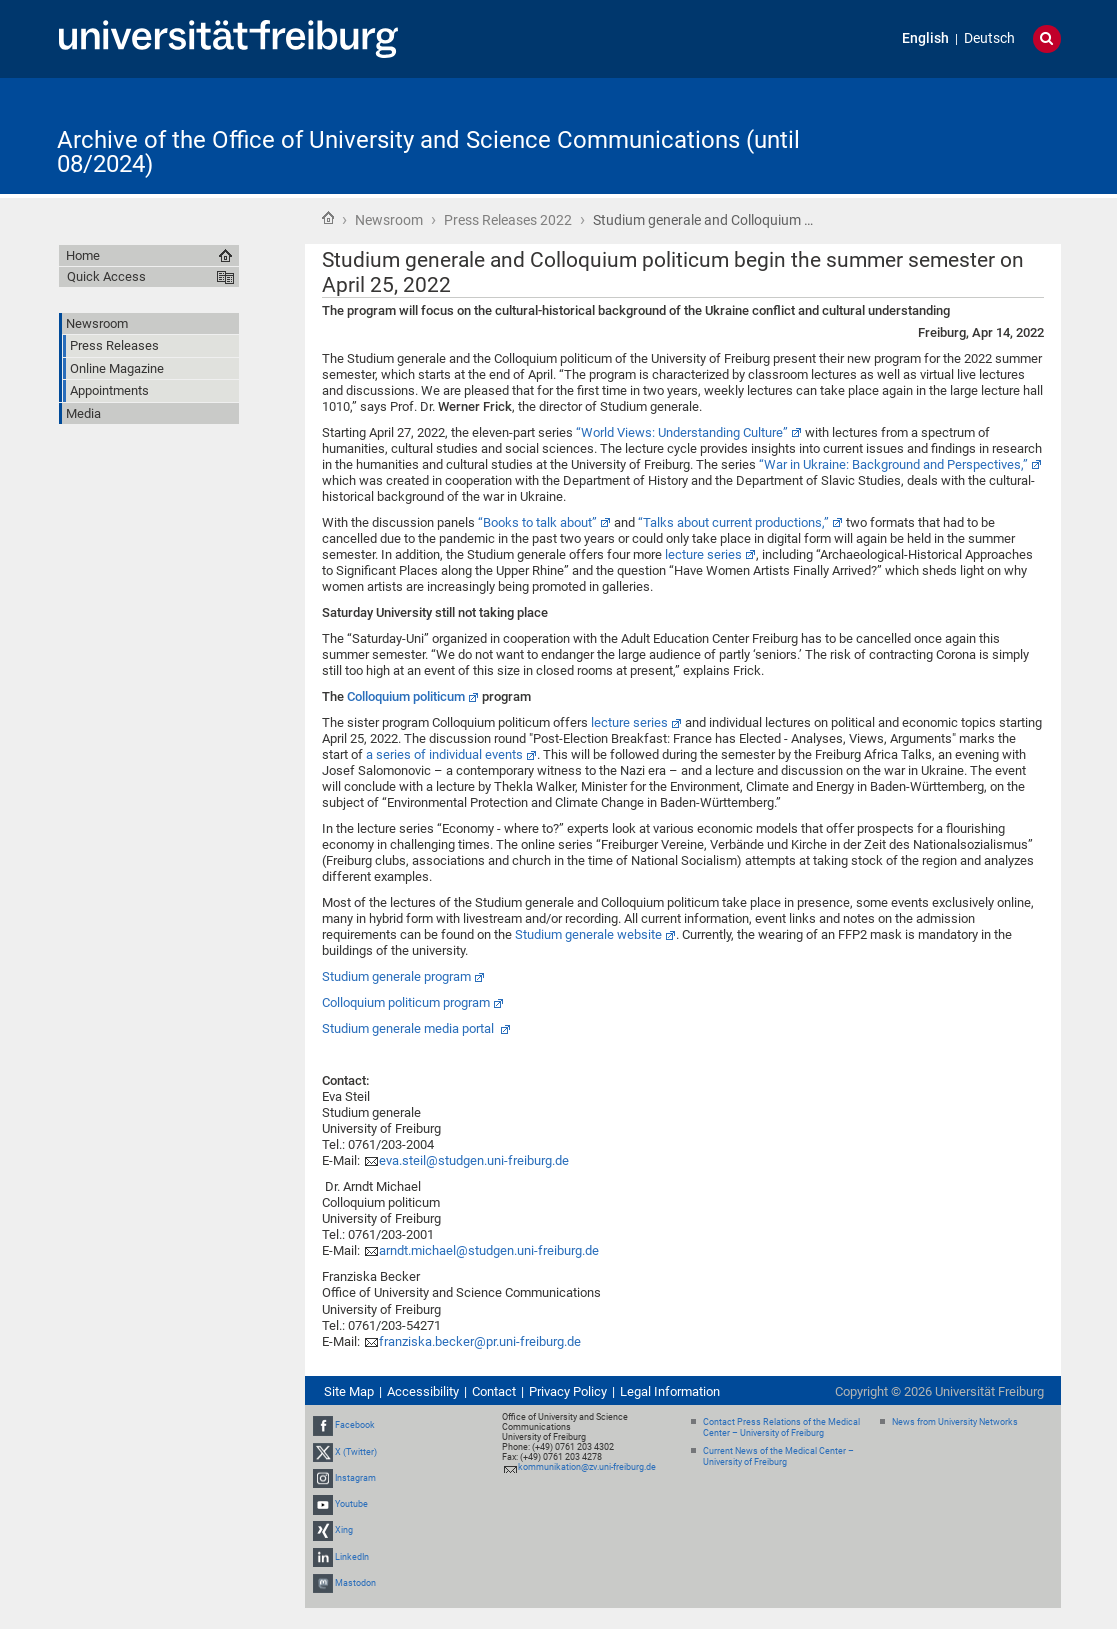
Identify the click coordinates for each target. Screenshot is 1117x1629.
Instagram (355, 1478)
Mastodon (355, 1583)
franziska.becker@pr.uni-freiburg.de (480, 1341)
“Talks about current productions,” (733, 522)
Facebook (355, 1426)
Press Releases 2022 (508, 220)
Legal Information (670, 1391)
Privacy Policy (568, 1391)
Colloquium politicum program (406, 1002)
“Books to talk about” (537, 522)
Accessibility (423, 1391)
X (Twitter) (356, 1452)
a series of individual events (444, 754)
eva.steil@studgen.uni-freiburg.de (474, 1160)
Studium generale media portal (409, 1028)
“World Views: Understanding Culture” (682, 432)
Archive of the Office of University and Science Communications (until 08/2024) (428, 152)
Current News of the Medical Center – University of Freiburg (778, 1456)
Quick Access (106, 276)
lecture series (703, 554)
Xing (344, 1530)
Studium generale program (396, 976)
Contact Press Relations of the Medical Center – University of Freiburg (781, 1427)
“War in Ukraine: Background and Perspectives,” (893, 464)
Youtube (351, 1504)
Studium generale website (588, 934)
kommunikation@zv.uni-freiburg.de (587, 1467)
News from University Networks (955, 1422)
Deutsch (989, 38)
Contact (494, 1391)
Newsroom (389, 220)
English (925, 38)
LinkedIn (352, 1557)
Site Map (349, 1391)
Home (328, 218)
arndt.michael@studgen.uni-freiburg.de (489, 1250)
